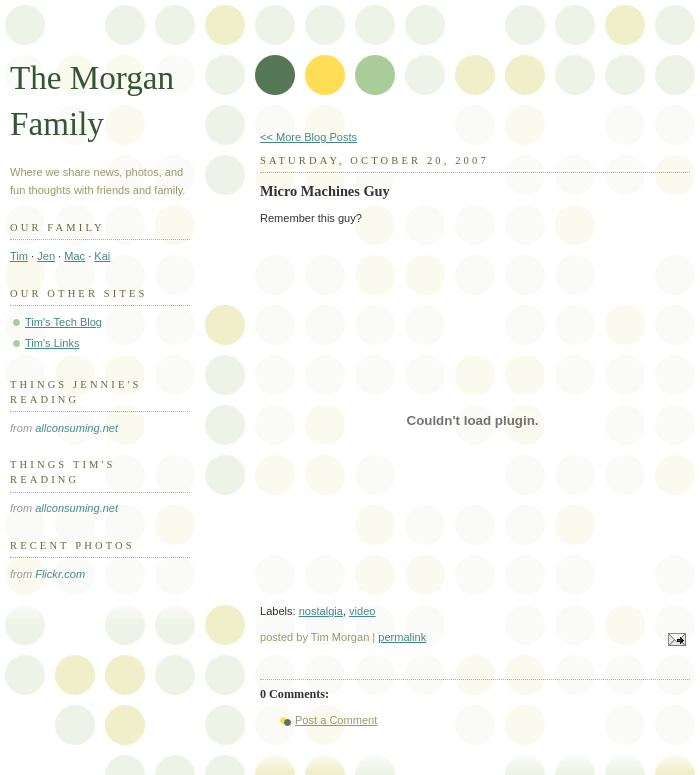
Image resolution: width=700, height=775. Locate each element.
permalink (402, 637)
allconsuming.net (76, 428)
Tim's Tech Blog (63, 322)
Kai (102, 256)
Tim (19, 256)
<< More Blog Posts (308, 137)
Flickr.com (60, 574)
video (362, 611)
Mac (74, 256)
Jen (46, 256)
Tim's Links (52, 343)
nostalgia (321, 611)
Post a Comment (336, 720)
